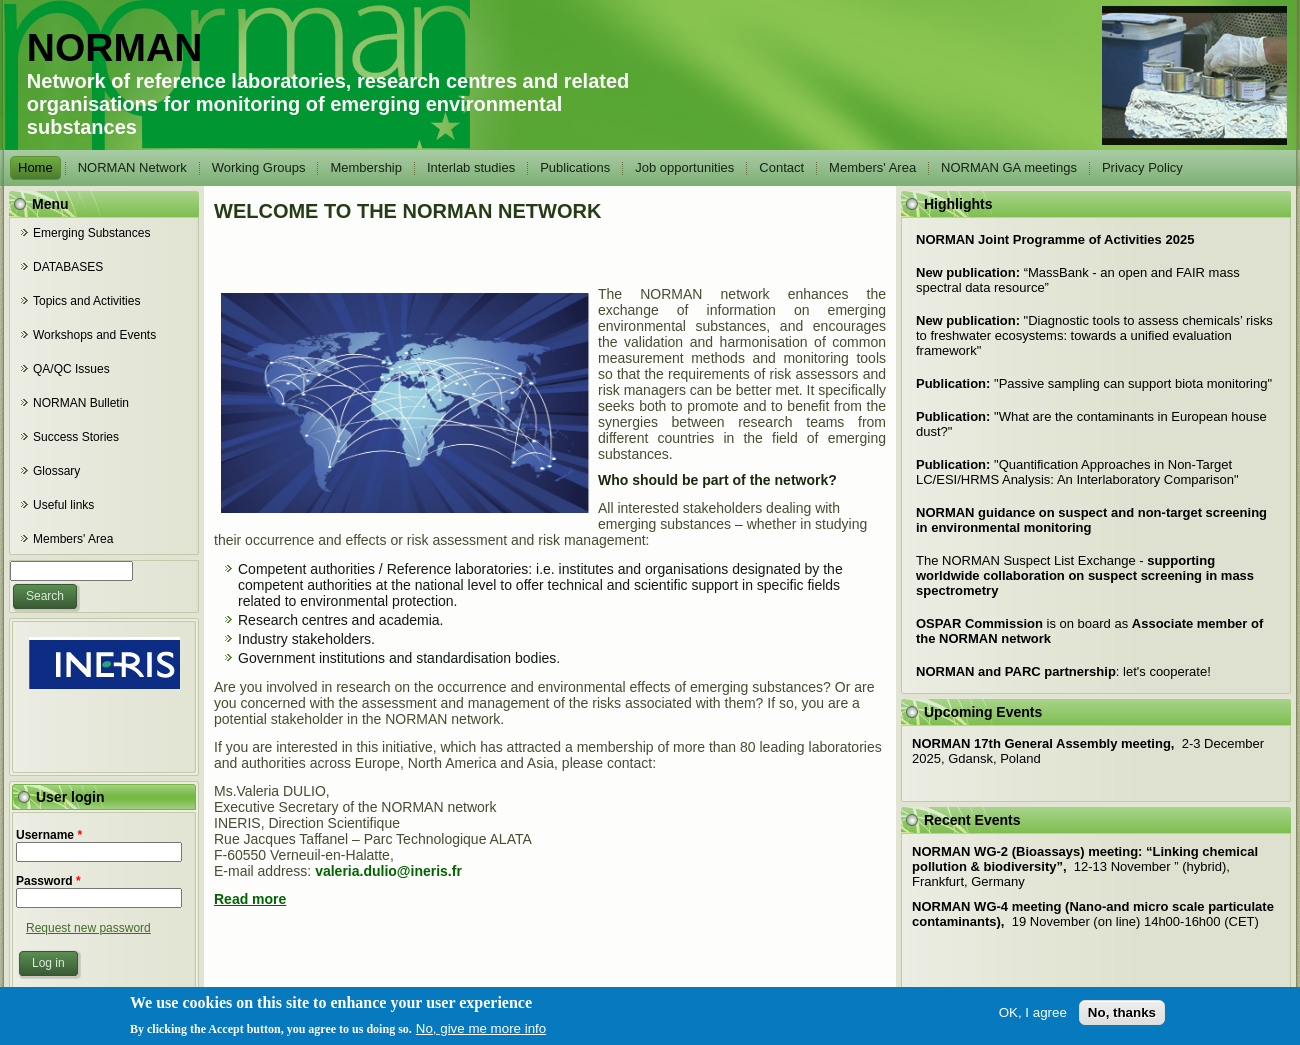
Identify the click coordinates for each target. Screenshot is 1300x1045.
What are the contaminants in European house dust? (1091, 424)
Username (49, 835)
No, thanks (1122, 1023)
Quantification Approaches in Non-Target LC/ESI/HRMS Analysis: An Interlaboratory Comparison (1077, 472)
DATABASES (68, 267)
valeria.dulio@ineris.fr (388, 871)
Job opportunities (684, 167)
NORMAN (114, 47)
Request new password (88, 928)
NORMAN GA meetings (1009, 167)
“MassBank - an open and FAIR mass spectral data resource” (1078, 280)
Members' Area (872, 167)
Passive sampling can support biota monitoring (1094, 383)
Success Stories (76, 437)
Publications (575, 167)
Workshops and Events (94, 335)
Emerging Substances (91, 233)
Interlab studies (471, 167)
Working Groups (259, 167)
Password (48, 881)
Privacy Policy (1142, 167)
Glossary (56, 471)
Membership (366, 167)
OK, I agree (1033, 1023)
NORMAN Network (132, 167)
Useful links (63, 505)
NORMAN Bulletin (81, 403)
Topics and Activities (86, 301)
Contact (781, 167)
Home (35, 167)
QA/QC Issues (71, 369)
